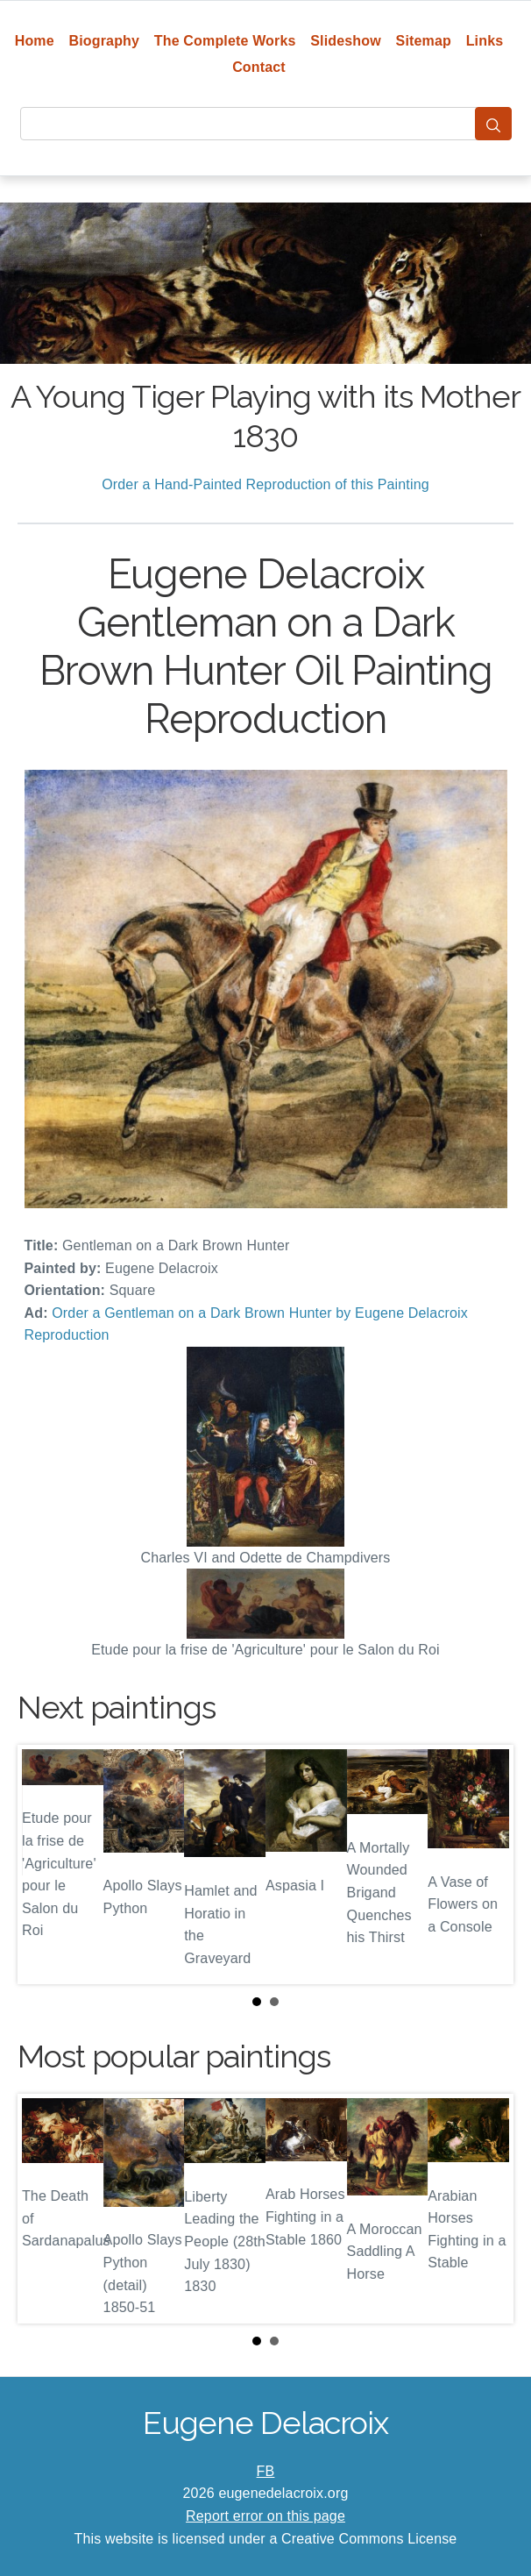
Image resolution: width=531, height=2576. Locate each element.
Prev (45, 1864)
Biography (104, 40)
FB (266, 2471)
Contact (259, 67)
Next (486, 1864)
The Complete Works (225, 40)
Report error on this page (265, 2515)
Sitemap (423, 40)
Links (485, 40)
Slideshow (345, 40)
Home (34, 40)
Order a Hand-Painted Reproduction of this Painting (265, 484)
